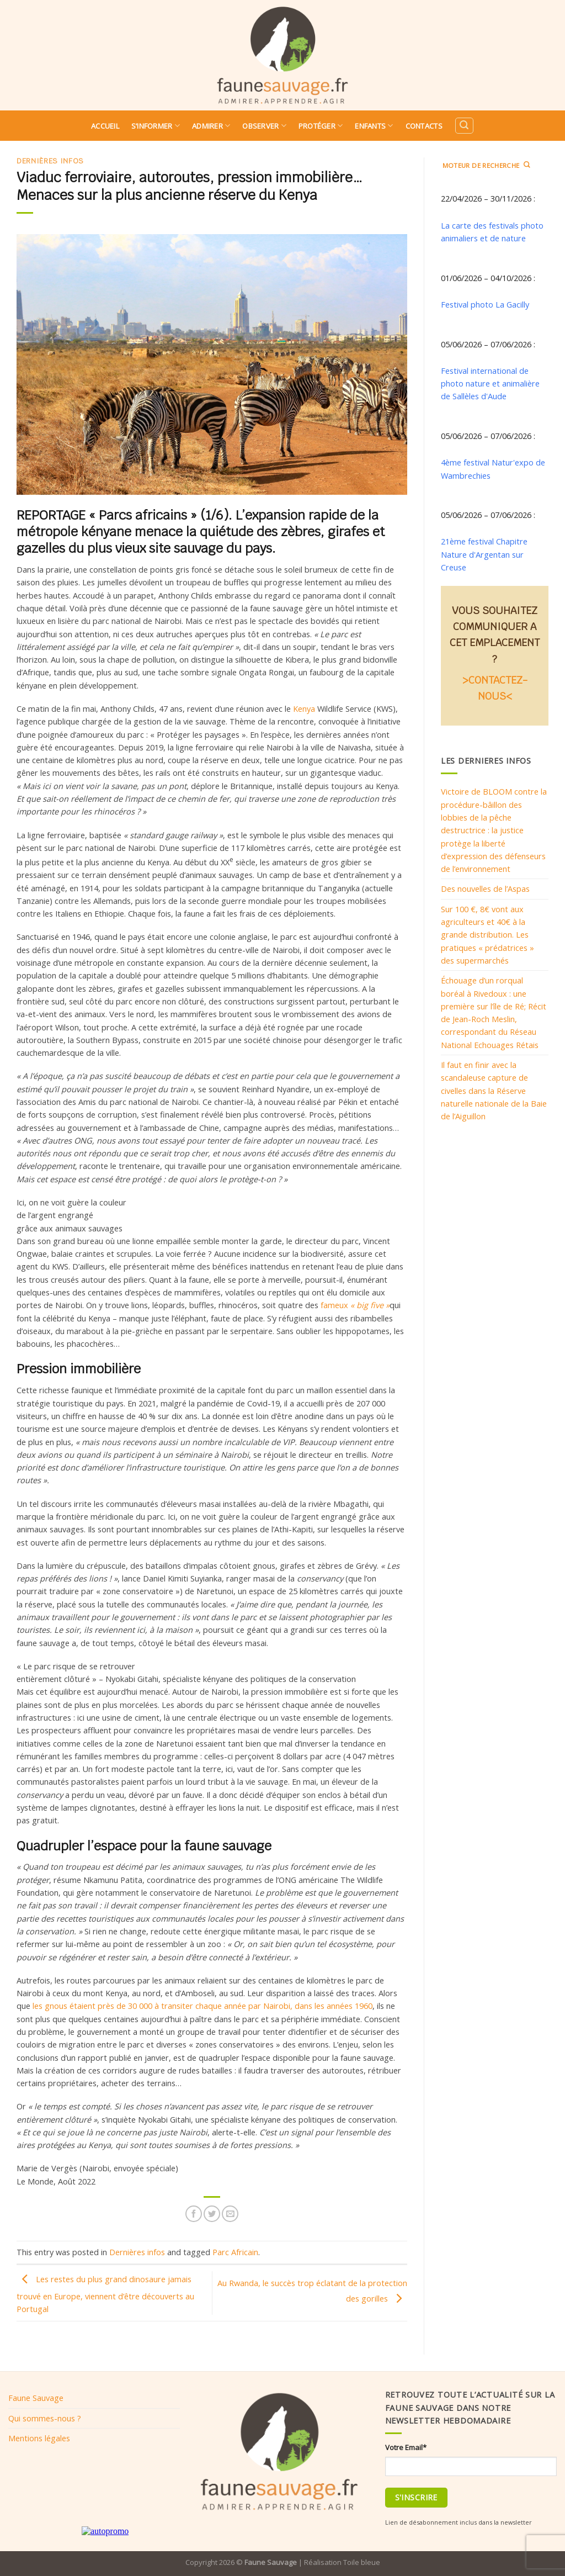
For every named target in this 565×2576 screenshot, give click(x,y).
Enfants (374, 125)
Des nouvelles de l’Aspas (485, 888)
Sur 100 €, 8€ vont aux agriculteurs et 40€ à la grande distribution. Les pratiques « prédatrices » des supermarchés (487, 934)
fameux (355, 1304)
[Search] (464, 126)
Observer (264, 125)
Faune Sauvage (35, 2397)
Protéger (321, 125)
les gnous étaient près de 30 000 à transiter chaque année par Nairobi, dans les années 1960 (202, 2005)
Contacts (424, 126)
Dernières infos (50, 161)
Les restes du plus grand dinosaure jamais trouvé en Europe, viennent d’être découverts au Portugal (105, 2293)
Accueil (105, 126)
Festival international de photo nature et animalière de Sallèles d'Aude (490, 383)
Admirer (211, 125)
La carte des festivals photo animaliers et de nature (492, 232)
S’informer (155, 125)
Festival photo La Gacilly (485, 304)
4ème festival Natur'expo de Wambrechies (493, 468)
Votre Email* (406, 2447)
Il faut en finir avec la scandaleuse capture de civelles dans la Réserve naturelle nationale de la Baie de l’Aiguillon (494, 1090)
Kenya (304, 708)
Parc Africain (235, 2251)
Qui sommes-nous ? (44, 2418)
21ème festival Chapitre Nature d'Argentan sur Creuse (484, 554)
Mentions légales (39, 2437)
